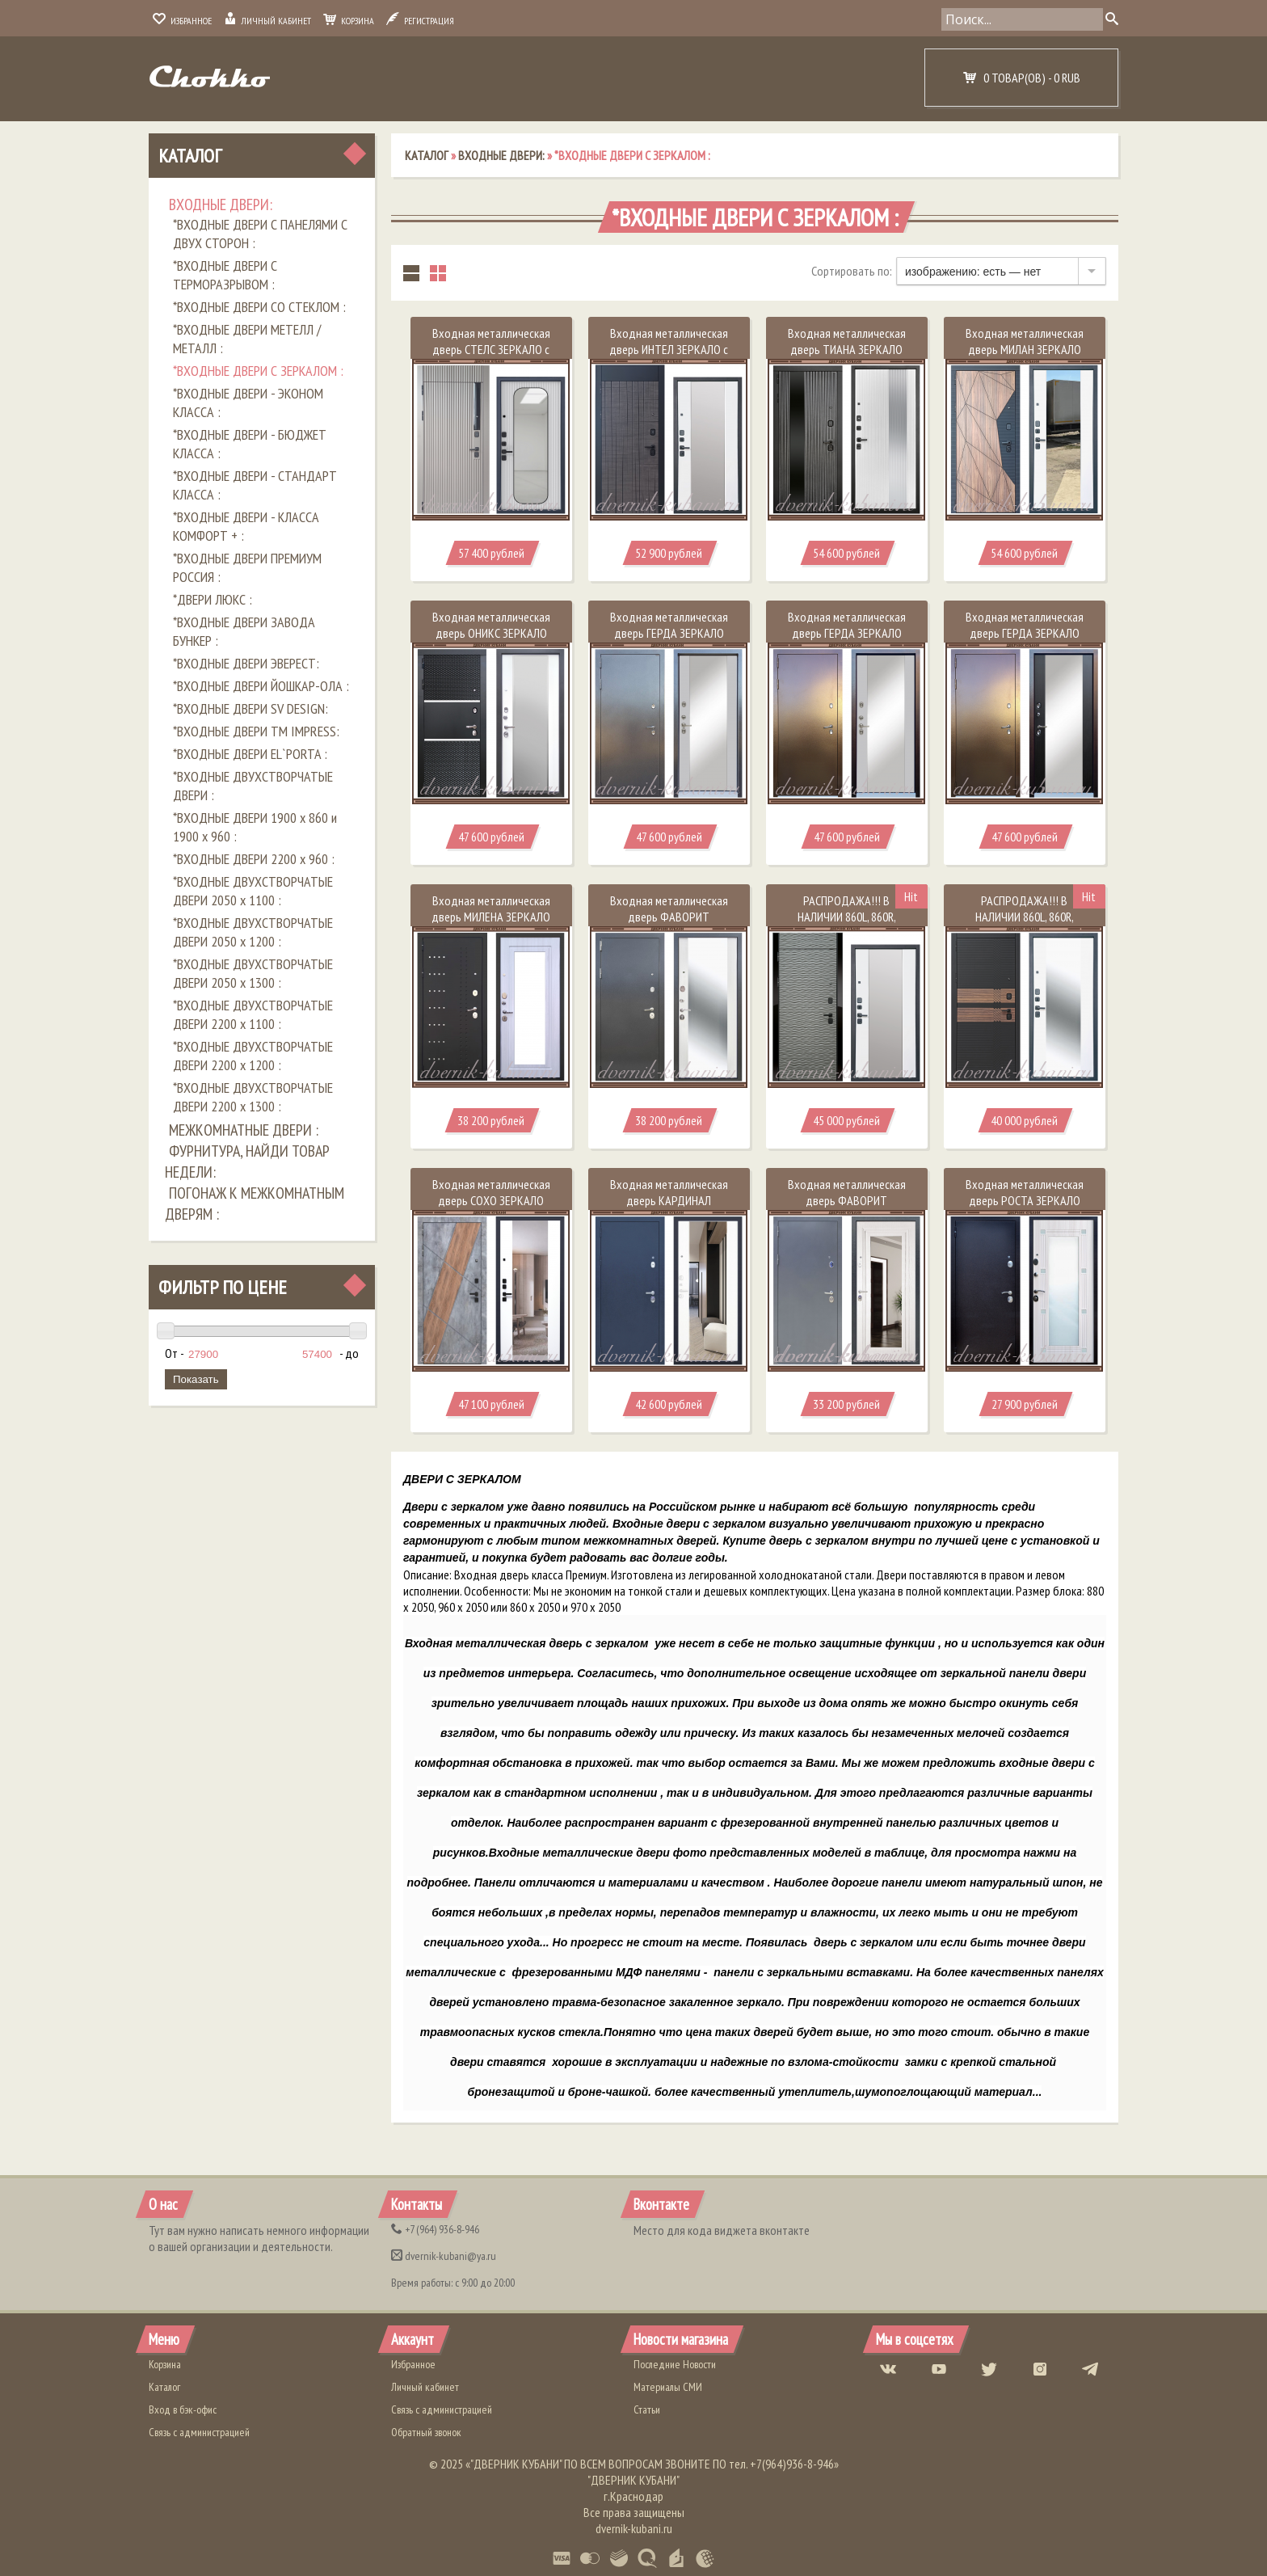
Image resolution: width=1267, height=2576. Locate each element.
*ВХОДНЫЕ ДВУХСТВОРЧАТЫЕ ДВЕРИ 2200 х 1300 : (253, 1096)
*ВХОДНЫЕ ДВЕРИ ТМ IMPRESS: (256, 731)
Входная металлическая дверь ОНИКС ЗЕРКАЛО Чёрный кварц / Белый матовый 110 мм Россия (491, 641)
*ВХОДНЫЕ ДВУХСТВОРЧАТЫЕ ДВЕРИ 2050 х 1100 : (253, 890)
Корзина (348, 21)
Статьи (647, 2409)
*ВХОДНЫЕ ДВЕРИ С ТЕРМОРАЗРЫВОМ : (225, 274)
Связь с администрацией (199, 2432)
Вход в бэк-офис (183, 2409)
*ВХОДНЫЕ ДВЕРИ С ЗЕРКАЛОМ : (258, 370)
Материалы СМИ (668, 2387)
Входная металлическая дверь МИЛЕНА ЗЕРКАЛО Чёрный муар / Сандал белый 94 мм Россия (490, 924)
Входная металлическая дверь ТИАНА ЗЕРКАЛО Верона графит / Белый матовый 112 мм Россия (847, 357)
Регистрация (420, 21)
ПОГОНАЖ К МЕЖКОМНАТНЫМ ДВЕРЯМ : (254, 1204)
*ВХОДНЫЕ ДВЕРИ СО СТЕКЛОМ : (259, 306)
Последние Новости (675, 2364)
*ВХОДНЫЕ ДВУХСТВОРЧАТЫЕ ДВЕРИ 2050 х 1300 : (253, 973)
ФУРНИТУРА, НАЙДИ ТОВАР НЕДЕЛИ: (247, 1161)
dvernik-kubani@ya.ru (443, 2256)
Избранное (182, 21)
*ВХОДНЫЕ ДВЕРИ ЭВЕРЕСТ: (246, 663)
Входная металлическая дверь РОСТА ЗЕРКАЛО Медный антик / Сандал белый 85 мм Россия (1025, 1208)
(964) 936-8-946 (435, 2229)
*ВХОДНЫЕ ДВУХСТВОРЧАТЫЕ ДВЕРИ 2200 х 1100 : (253, 1014)
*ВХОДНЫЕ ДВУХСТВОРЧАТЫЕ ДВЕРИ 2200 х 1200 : (253, 1055)
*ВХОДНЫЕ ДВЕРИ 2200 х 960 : (254, 859)
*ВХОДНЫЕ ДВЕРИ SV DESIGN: (250, 708)
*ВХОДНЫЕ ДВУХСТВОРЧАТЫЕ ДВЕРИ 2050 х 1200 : (253, 932)
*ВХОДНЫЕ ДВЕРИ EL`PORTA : (250, 753)
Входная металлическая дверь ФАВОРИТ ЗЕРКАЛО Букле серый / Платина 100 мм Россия (847, 1208)
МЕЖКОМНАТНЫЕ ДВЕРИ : (243, 1129)
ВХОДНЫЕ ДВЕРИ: (220, 204)
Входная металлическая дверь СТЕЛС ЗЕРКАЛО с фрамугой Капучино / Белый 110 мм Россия (491, 357)
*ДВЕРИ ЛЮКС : (212, 599)
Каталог (189, 155)
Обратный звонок (426, 2432)
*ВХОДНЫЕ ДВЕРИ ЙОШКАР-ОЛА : (261, 686)
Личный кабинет (267, 21)
